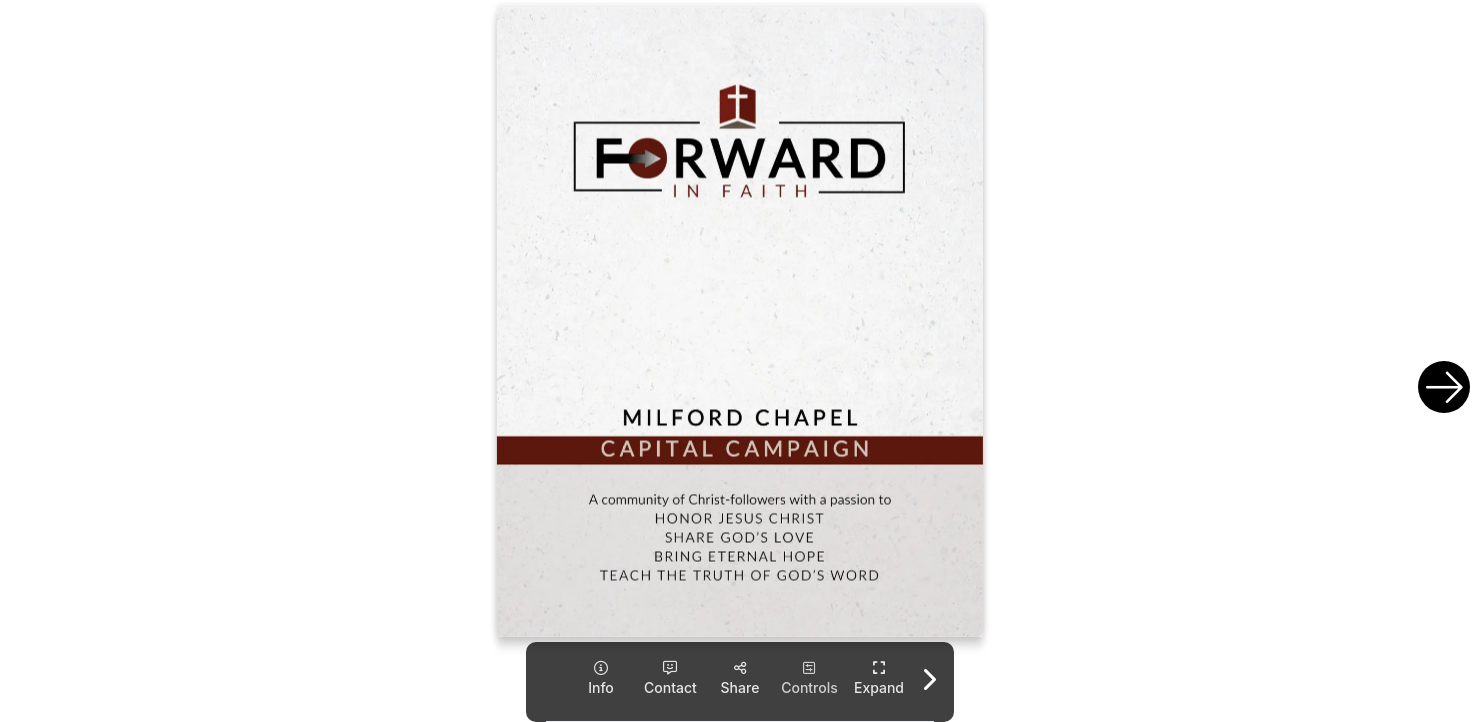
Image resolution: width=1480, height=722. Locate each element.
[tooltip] (600, 678)
